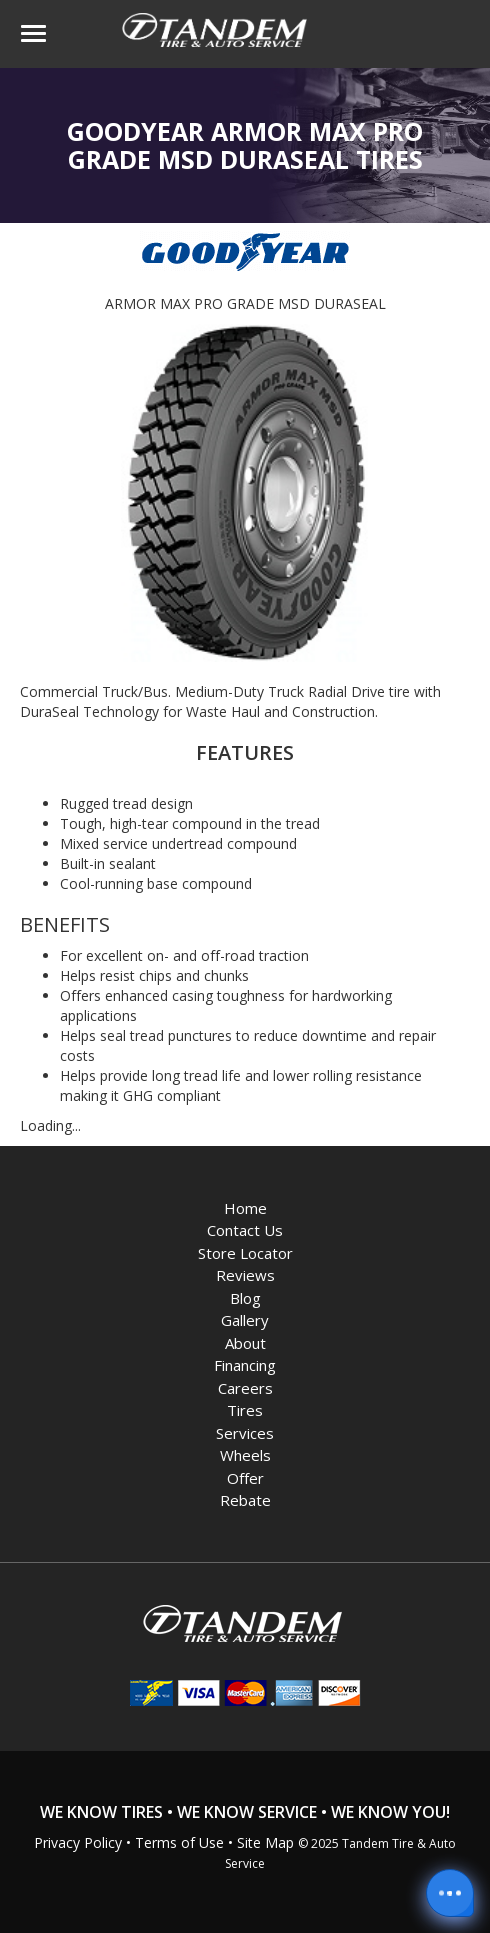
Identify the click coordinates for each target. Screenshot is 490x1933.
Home (245, 1208)
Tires (245, 1410)
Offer (245, 1478)
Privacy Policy (78, 1842)
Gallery (245, 1320)
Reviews (245, 1275)
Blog (245, 1298)
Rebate (245, 1500)
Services (245, 1433)
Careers (245, 1388)
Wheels (245, 1455)
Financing (245, 1365)
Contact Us (245, 1230)
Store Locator (245, 1253)
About (245, 1343)
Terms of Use (179, 1842)
